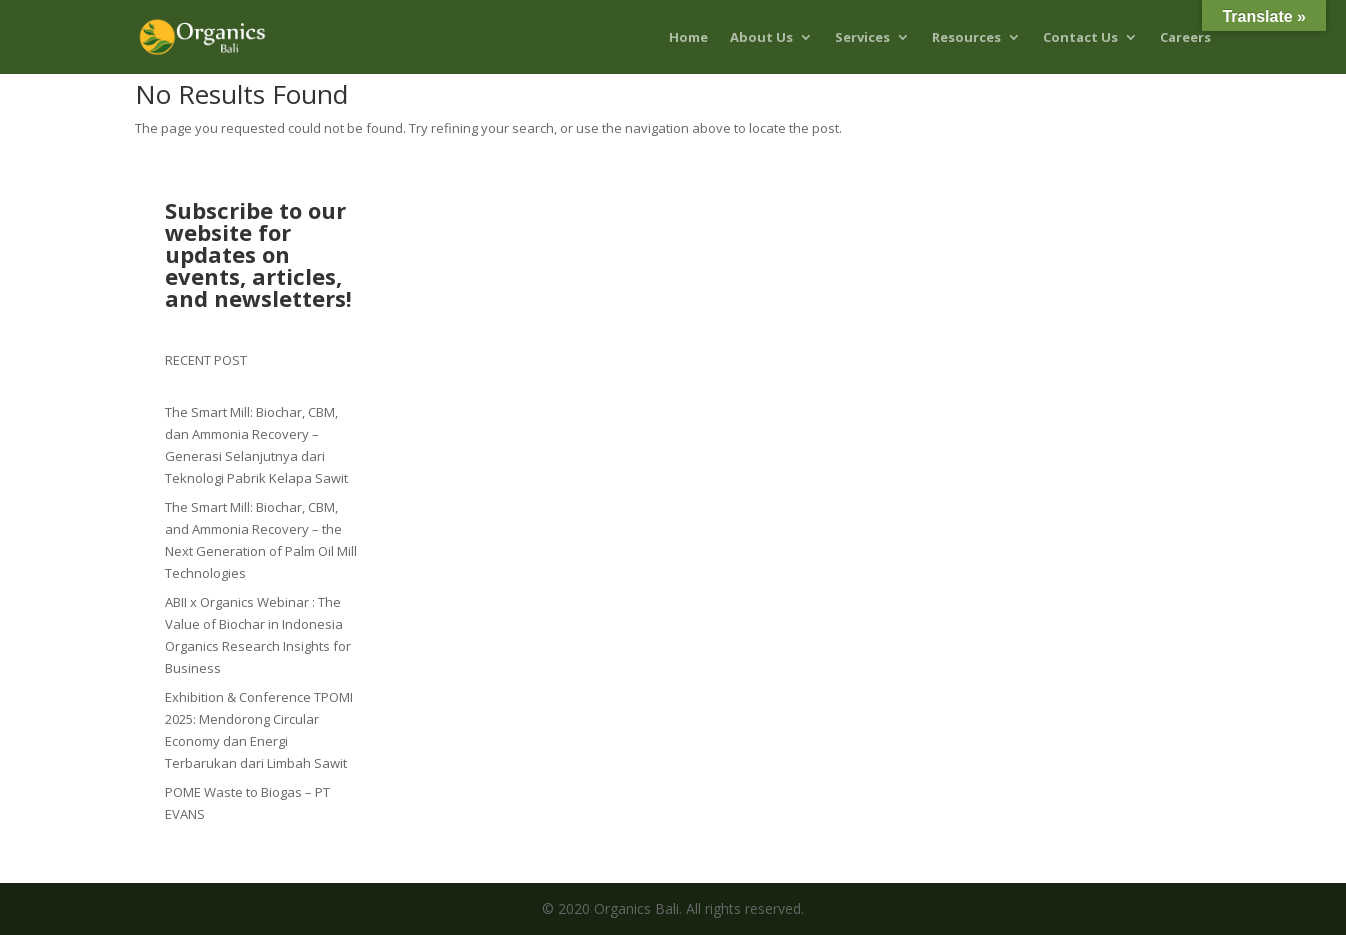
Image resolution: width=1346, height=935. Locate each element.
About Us (761, 38)
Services (862, 38)
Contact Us (1080, 38)
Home (688, 38)
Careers (1185, 38)
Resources (966, 38)
